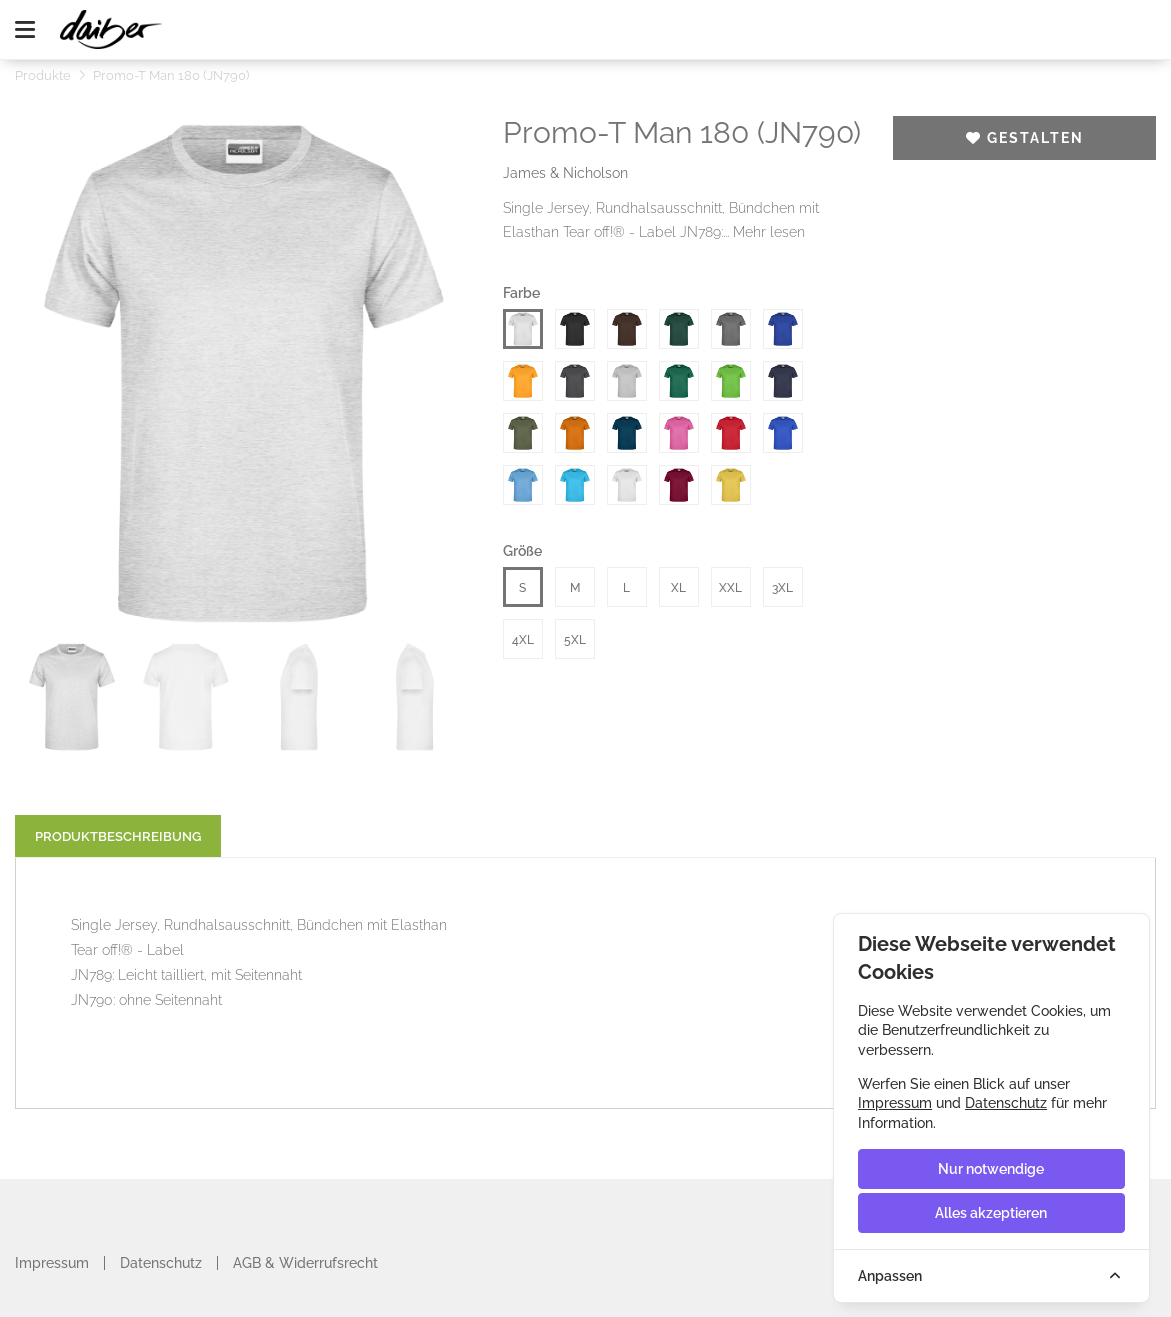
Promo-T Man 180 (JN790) (171, 75)
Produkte (43, 75)
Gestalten (1025, 138)
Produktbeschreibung (118, 836)
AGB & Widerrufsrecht (305, 1263)
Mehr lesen (769, 232)
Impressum (52, 1263)
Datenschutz (161, 1263)
